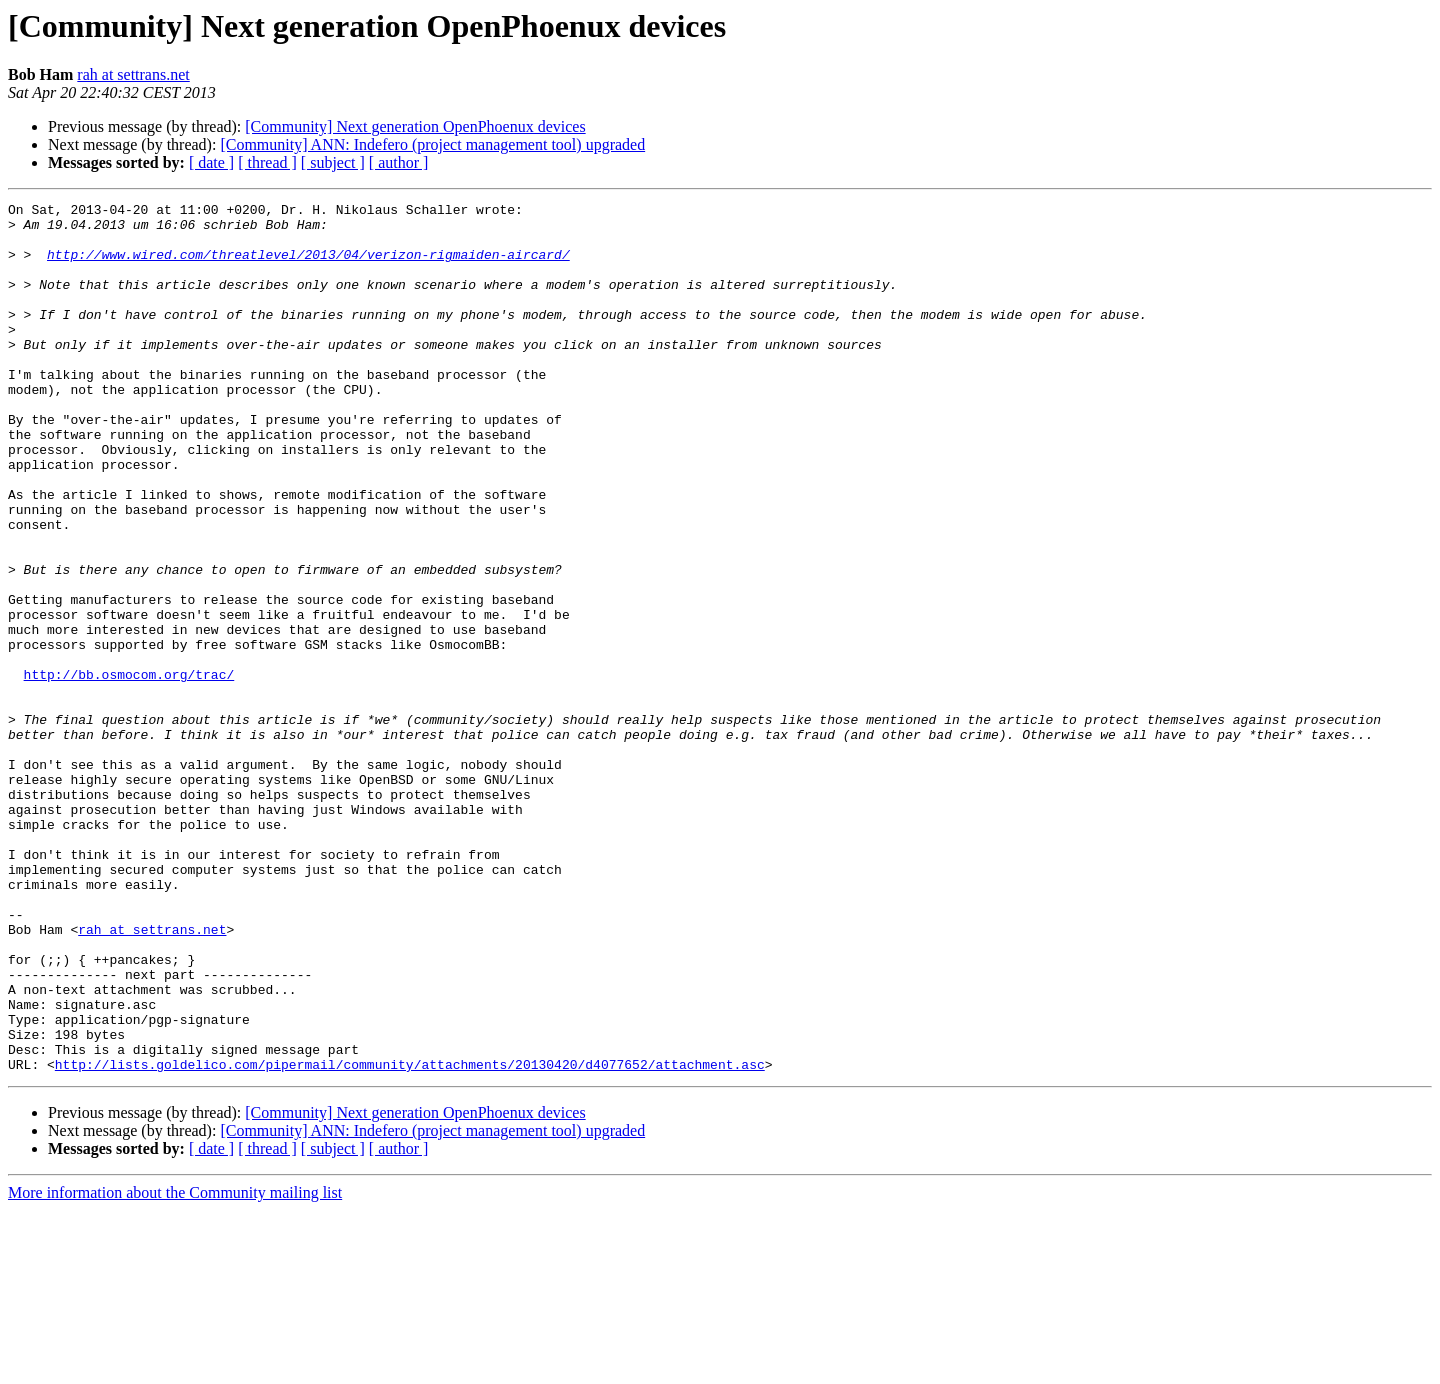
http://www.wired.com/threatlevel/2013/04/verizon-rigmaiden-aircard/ (308, 266)
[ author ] (399, 162)
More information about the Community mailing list (175, 1366)
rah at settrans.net (133, 74)
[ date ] (211, 162)
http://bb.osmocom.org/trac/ (129, 770)
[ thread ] (267, 162)
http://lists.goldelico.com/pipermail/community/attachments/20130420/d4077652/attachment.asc (410, 1238)
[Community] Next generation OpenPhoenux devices (415, 126)
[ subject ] (333, 162)
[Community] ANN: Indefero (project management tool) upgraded (432, 144)
